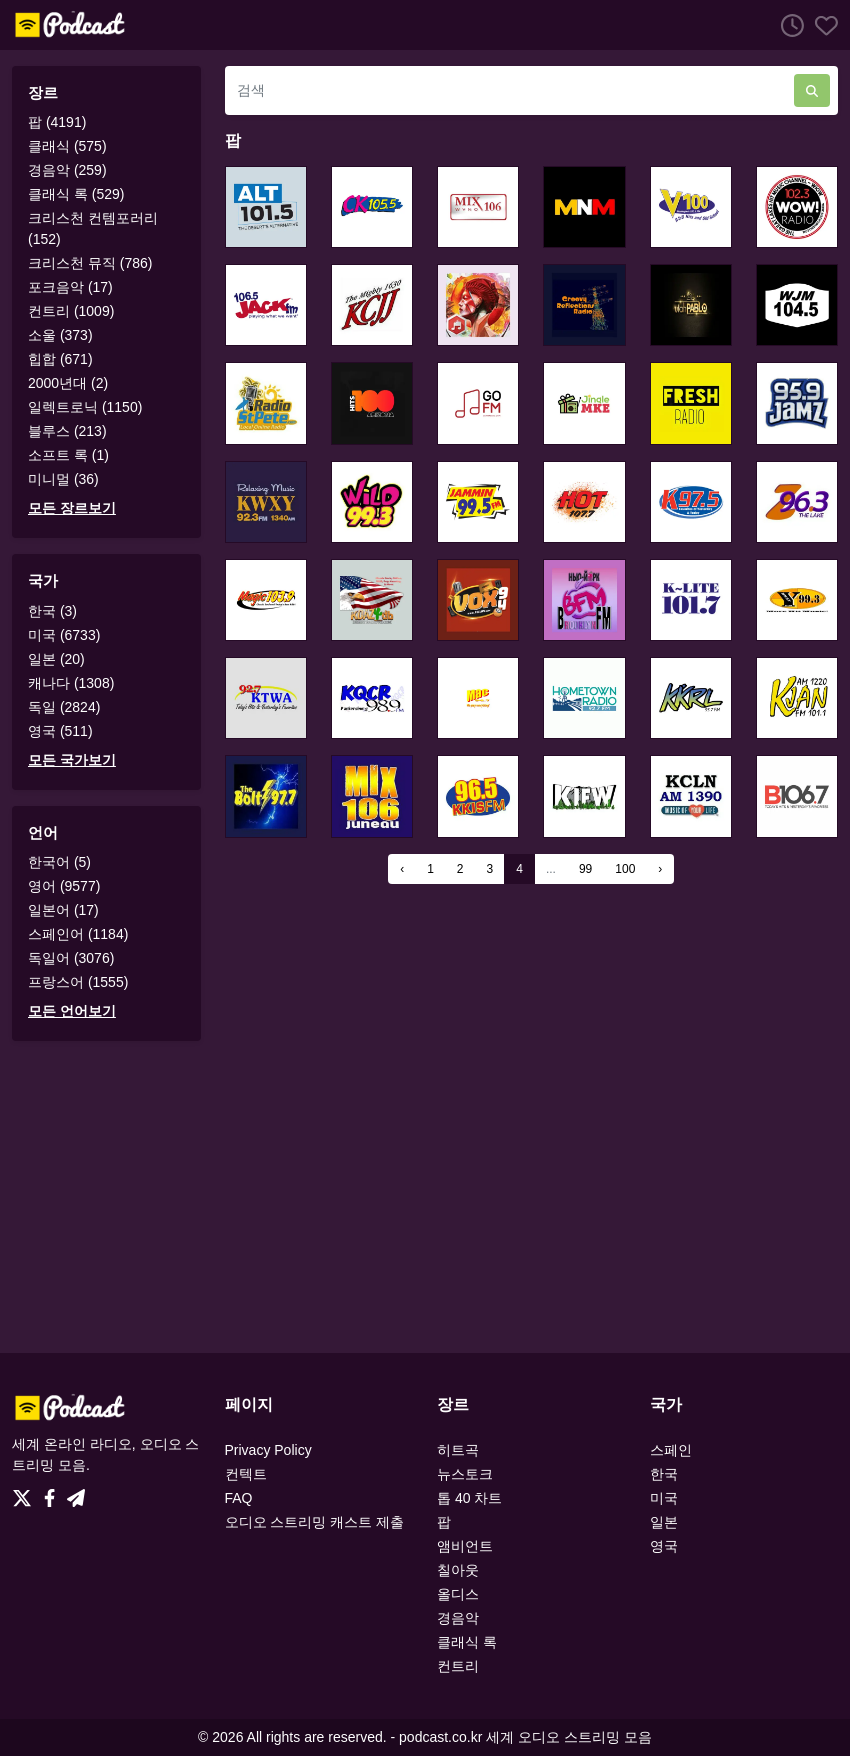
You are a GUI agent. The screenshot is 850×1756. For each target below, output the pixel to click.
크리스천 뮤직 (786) (90, 263)
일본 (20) (56, 659)
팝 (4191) (57, 122)
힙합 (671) (60, 359)
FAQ (239, 1498)
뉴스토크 (465, 1474)
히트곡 (458, 1450)
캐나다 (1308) (71, 683)
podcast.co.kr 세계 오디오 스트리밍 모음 (525, 1737)
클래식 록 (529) (76, 194)
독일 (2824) (64, 707)
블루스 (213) (67, 431)
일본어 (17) (63, 910)
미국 (664, 1498)
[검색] (510, 90)
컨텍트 (246, 1474)
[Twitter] (26, 1493)
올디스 (458, 1594)
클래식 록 (467, 1642)
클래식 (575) (67, 146)
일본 (664, 1522)
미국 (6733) (64, 635)
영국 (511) (60, 731)
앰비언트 (465, 1546)
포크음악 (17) (70, 287)
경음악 (458, 1618)
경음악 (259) (67, 170)
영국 (664, 1546)
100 (625, 869)
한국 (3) (52, 611)
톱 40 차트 (469, 1498)
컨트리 (458, 1666)
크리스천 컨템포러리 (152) (93, 228)
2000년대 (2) (68, 383)
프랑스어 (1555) (78, 982)
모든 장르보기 (72, 508)
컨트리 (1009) (71, 311)
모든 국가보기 (72, 760)
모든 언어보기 (72, 1011)
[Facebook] (53, 1493)
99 (585, 869)
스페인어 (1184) (78, 934)
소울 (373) (60, 335)
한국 (664, 1474)
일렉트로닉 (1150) (85, 407)
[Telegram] (76, 1493)
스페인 (671, 1450)
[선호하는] (821, 25)
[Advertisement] (425, 1197)
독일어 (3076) (71, 958)
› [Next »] (660, 869)
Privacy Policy (268, 1450)
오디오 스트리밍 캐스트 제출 (315, 1522)
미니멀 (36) (63, 479)
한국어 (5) (59, 862)
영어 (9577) (64, 886)
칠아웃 (458, 1570)
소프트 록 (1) (68, 455)
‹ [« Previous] (402, 869)
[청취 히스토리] (787, 25)
